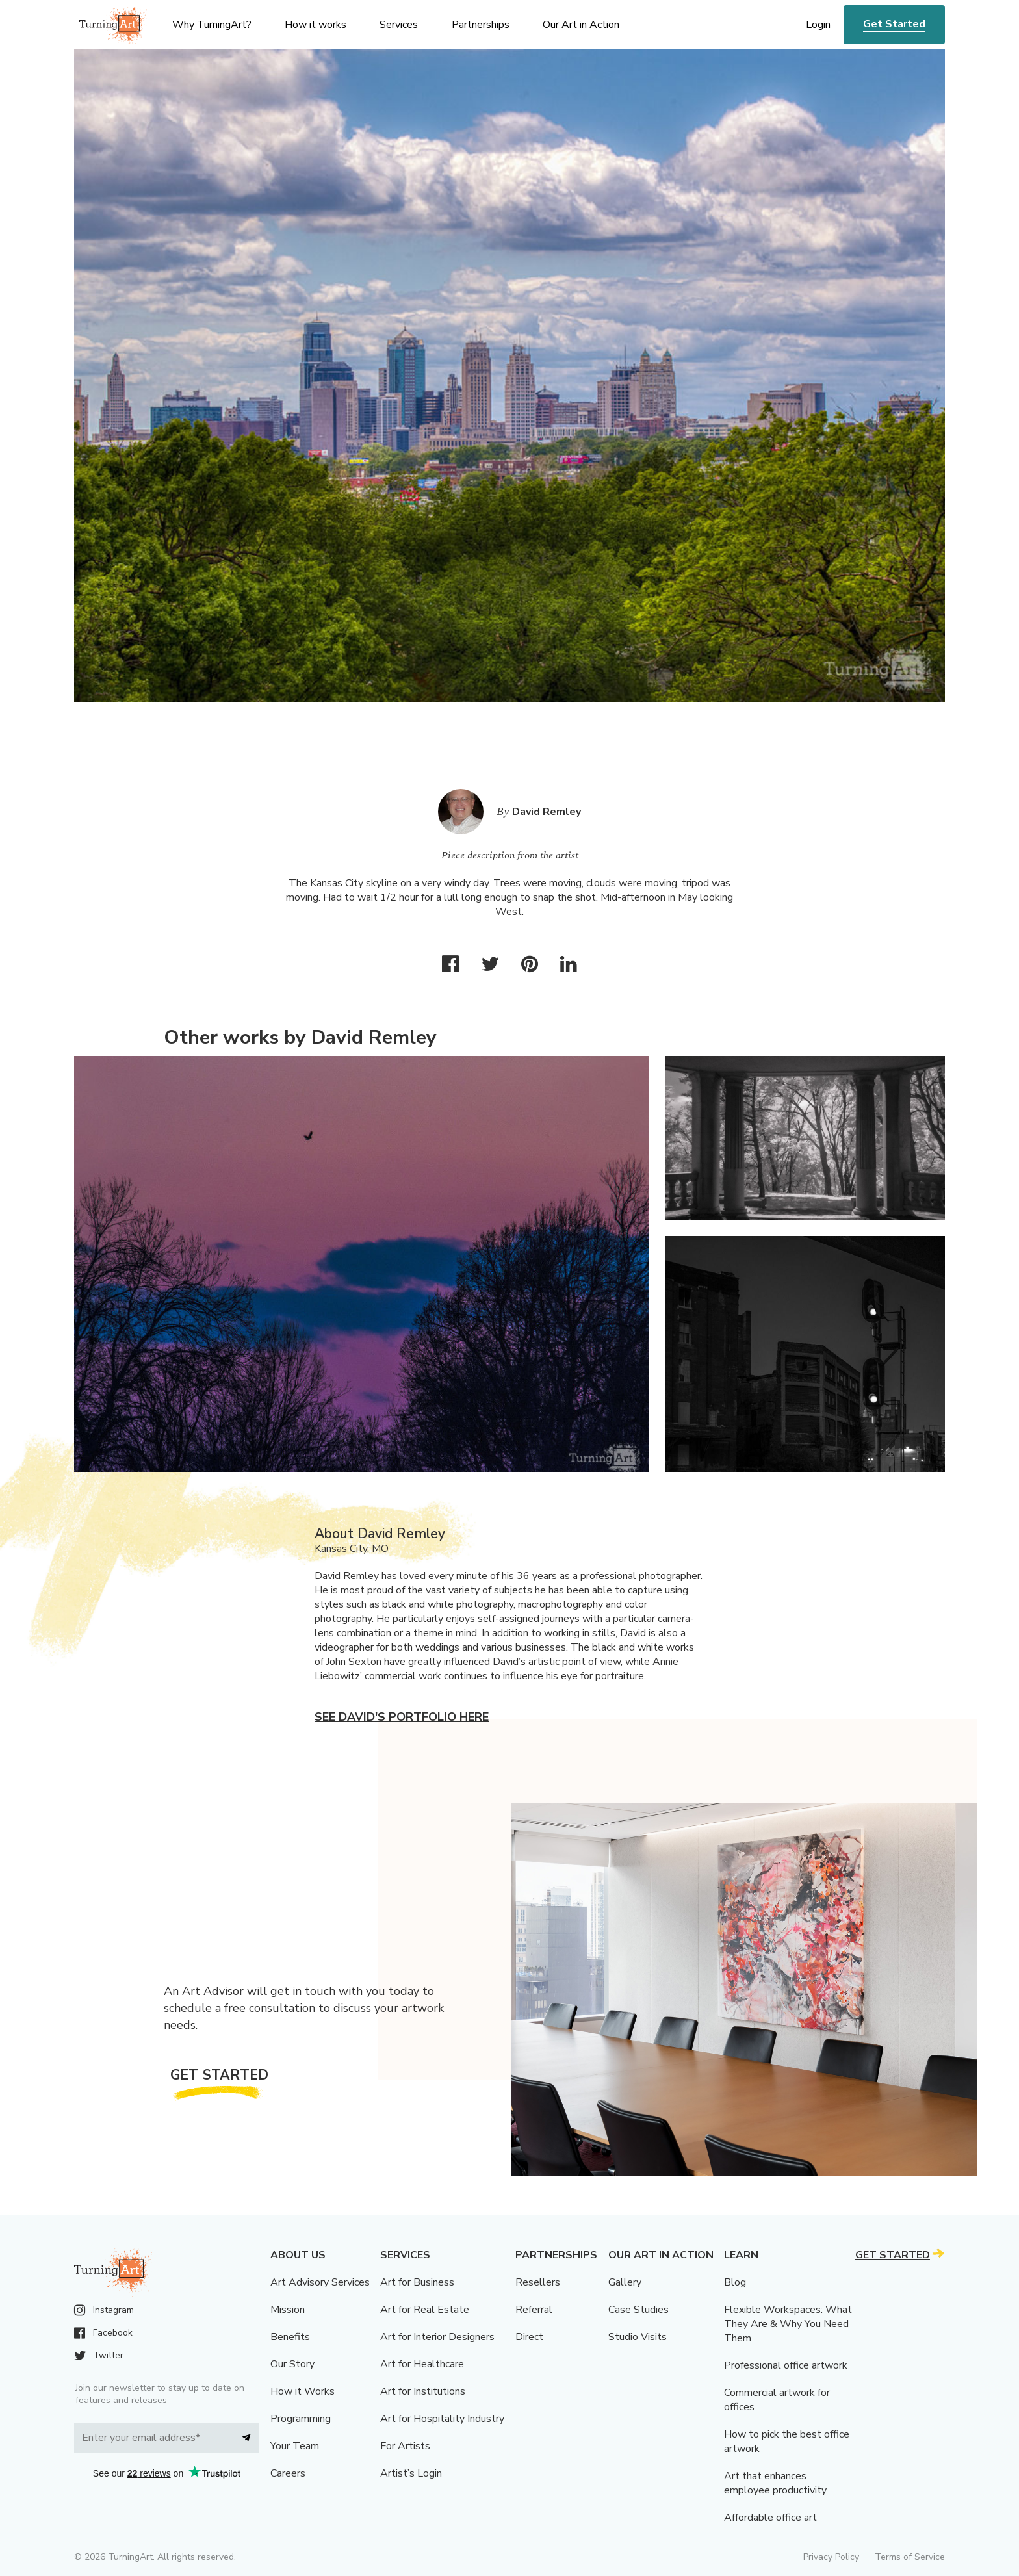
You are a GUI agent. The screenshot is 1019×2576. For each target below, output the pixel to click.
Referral (533, 2309)
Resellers (537, 2282)
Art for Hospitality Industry (442, 2419)
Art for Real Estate (424, 2309)
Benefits (290, 2337)
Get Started (894, 24)
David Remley (546, 812)
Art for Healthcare (422, 2364)
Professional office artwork (785, 2365)
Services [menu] (399, 25)
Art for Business (417, 2282)
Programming (300, 2419)
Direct (529, 2337)
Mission (287, 2309)
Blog (735, 2282)
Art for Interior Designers (437, 2337)
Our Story (292, 2364)
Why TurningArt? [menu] (212, 25)
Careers (287, 2473)
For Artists (405, 2446)
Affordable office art (770, 2517)
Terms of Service (910, 2557)
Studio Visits (637, 2337)
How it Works (302, 2391)
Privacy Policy (831, 2557)
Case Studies (638, 2309)
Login (818, 25)
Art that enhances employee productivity (775, 2483)
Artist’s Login (411, 2473)
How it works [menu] (315, 25)
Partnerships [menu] (481, 25)
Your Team (294, 2446)
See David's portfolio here (402, 1717)
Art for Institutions (422, 2391)
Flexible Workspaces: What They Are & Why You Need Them (788, 2323)
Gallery (624, 2282)
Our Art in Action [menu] (581, 25)
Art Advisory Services (320, 2282)
